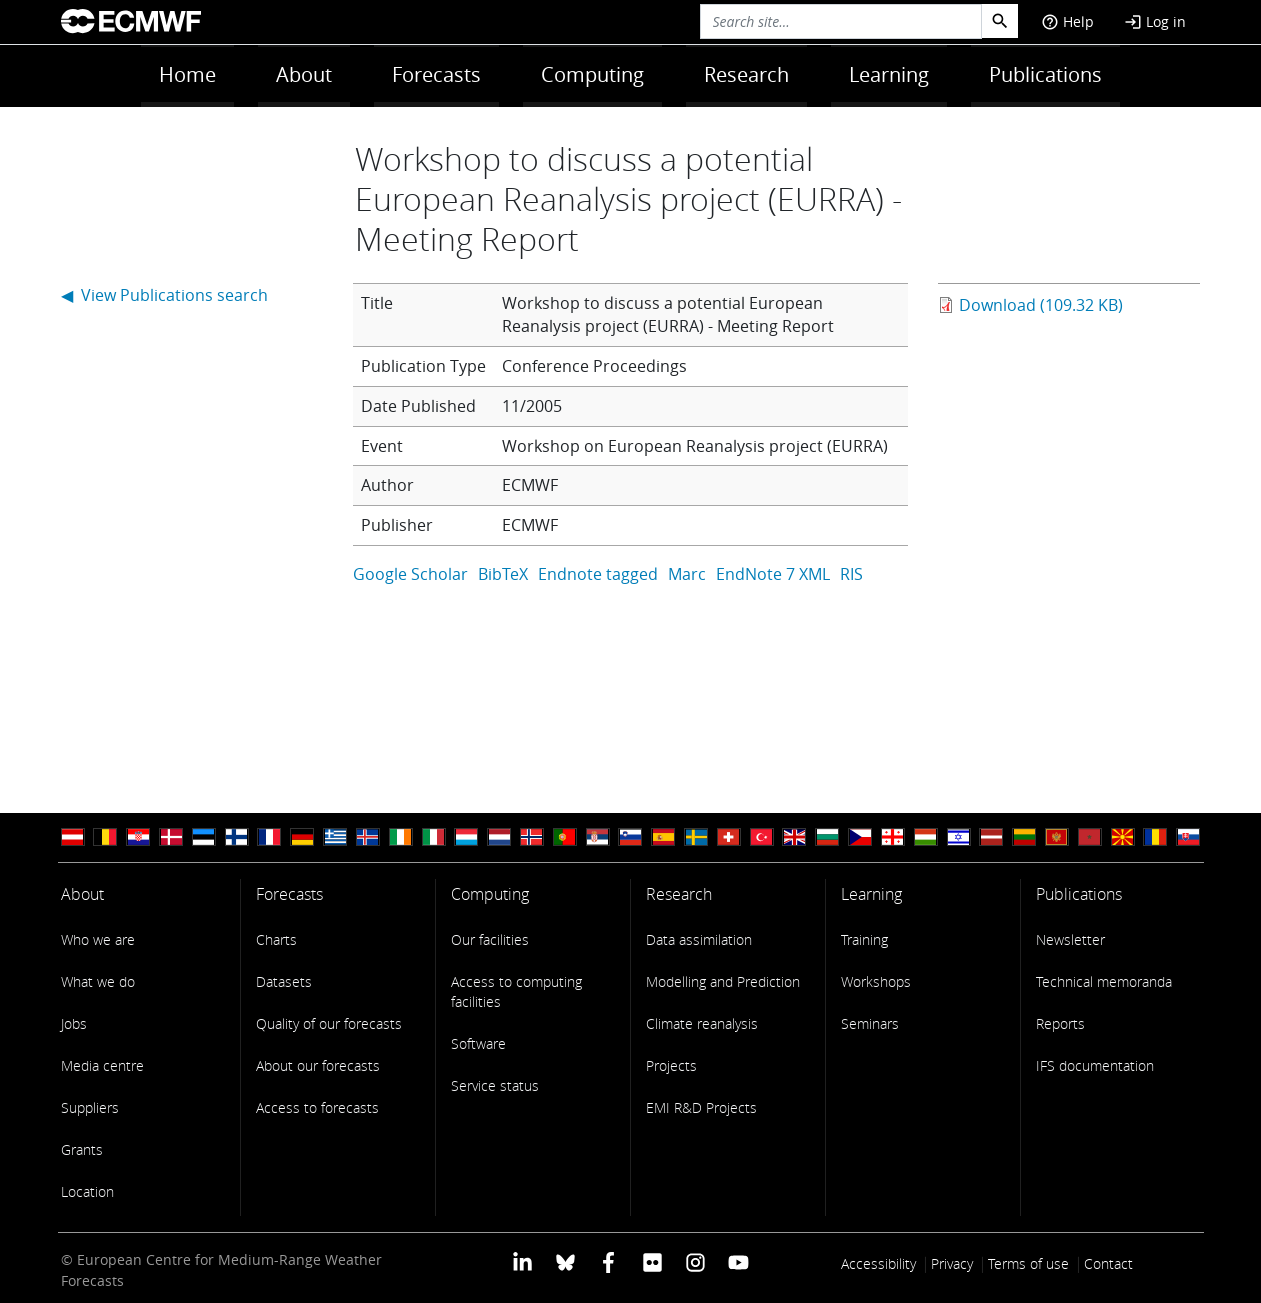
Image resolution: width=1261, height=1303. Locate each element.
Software (478, 1043)
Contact (1108, 1263)
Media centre (102, 1065)
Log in (1155, 21)
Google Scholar (410, 574)
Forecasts (436, 74)
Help (1067, 21)
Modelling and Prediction (723, 981)
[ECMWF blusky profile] (565, 1261)
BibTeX (503, 574)
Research (746, 74)
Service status (495, 1085)
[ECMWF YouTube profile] (738, 1261)
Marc (687, 574)
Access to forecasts (317, 1107)
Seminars (870, 1023)
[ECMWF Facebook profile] (608, 1261)
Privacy (952, 1263)
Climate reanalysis (702, 1023)
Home (187, 74)
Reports (1060, 1023)
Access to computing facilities (516, 991)
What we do (98, 981)
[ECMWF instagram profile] (695, 1261)
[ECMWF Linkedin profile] (521, 1261)
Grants (82, 1149)
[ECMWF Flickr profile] (652, 1261)
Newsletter (1070, 939)
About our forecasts (318, 1065)
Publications (1045, 74)
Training (864, 939)
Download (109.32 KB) (1041, 305)
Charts (276, 939)
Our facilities (490, 939)
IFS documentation (1095, 1065)
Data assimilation (699, 939)
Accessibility (878, 1263)
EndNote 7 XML (773, 574)
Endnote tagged (598, 574)
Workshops (876, 981)
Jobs (74, 1023)
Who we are (98, 939)
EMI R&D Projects (701, 1107)
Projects (671, 1065)
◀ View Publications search (164, 295)
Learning (889, 74)
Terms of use (1028, 1263)
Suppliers (90, 1107)
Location (87, 1191)
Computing (592, 74)
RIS (851, 574)
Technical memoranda (1104, 981)
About (304, 74)
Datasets (284, 981)
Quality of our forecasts (329, 1023)
